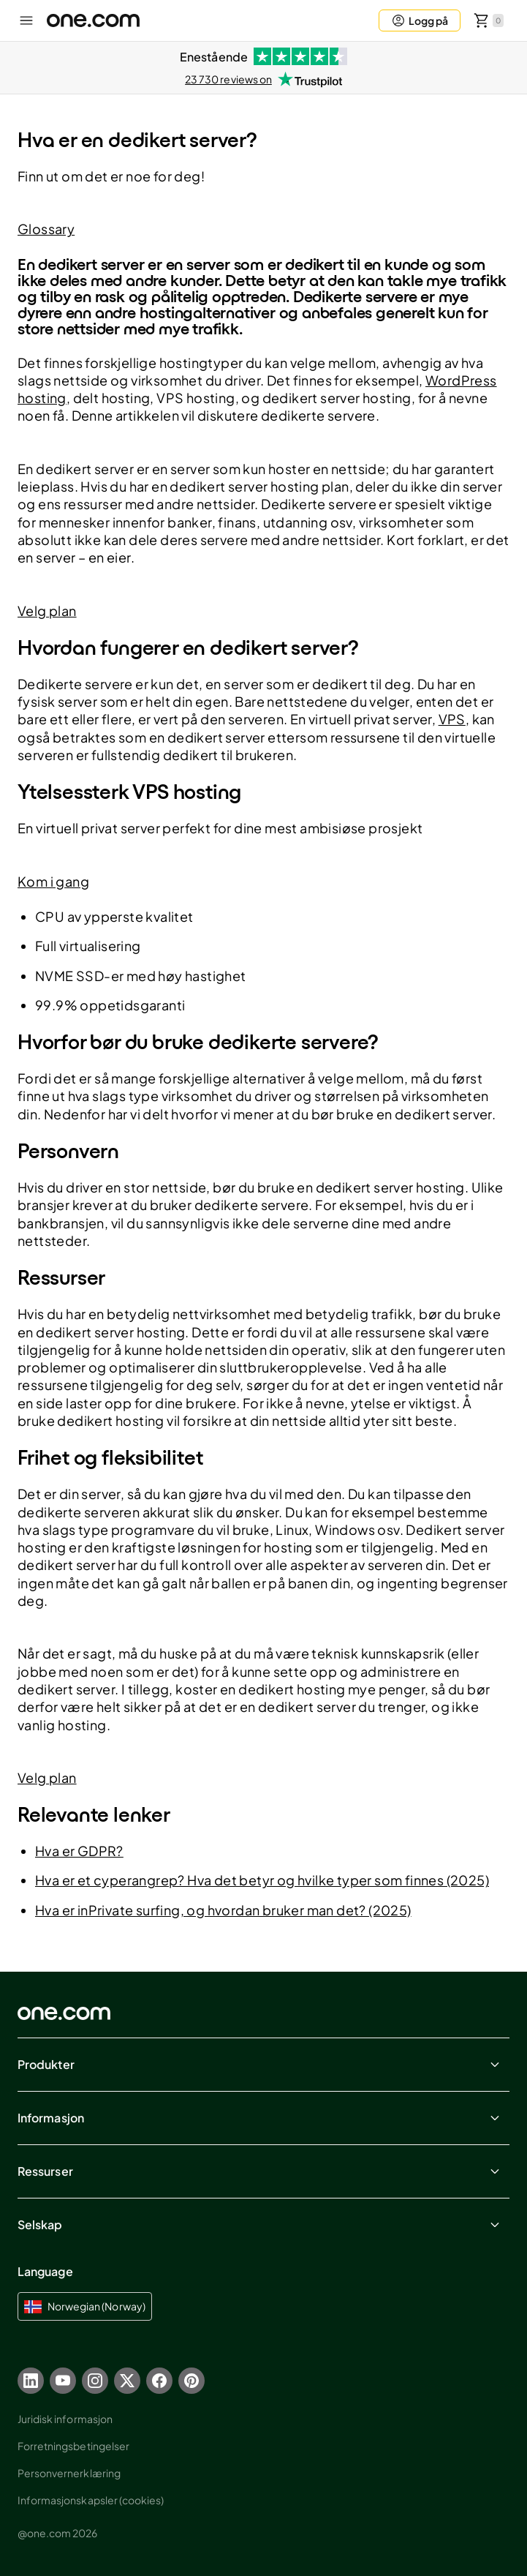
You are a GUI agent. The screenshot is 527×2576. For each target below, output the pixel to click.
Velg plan (47, 610)
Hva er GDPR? (79, 1850)
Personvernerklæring (69, 2472)
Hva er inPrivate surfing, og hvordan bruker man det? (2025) (223, 1909)
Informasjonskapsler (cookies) (91, 2499)
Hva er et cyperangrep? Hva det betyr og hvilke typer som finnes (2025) (262, 1879)
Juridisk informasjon (65, 2418)
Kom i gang (53, 881)
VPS (452, 718)
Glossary (46, 228)
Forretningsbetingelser (73, 2445)
